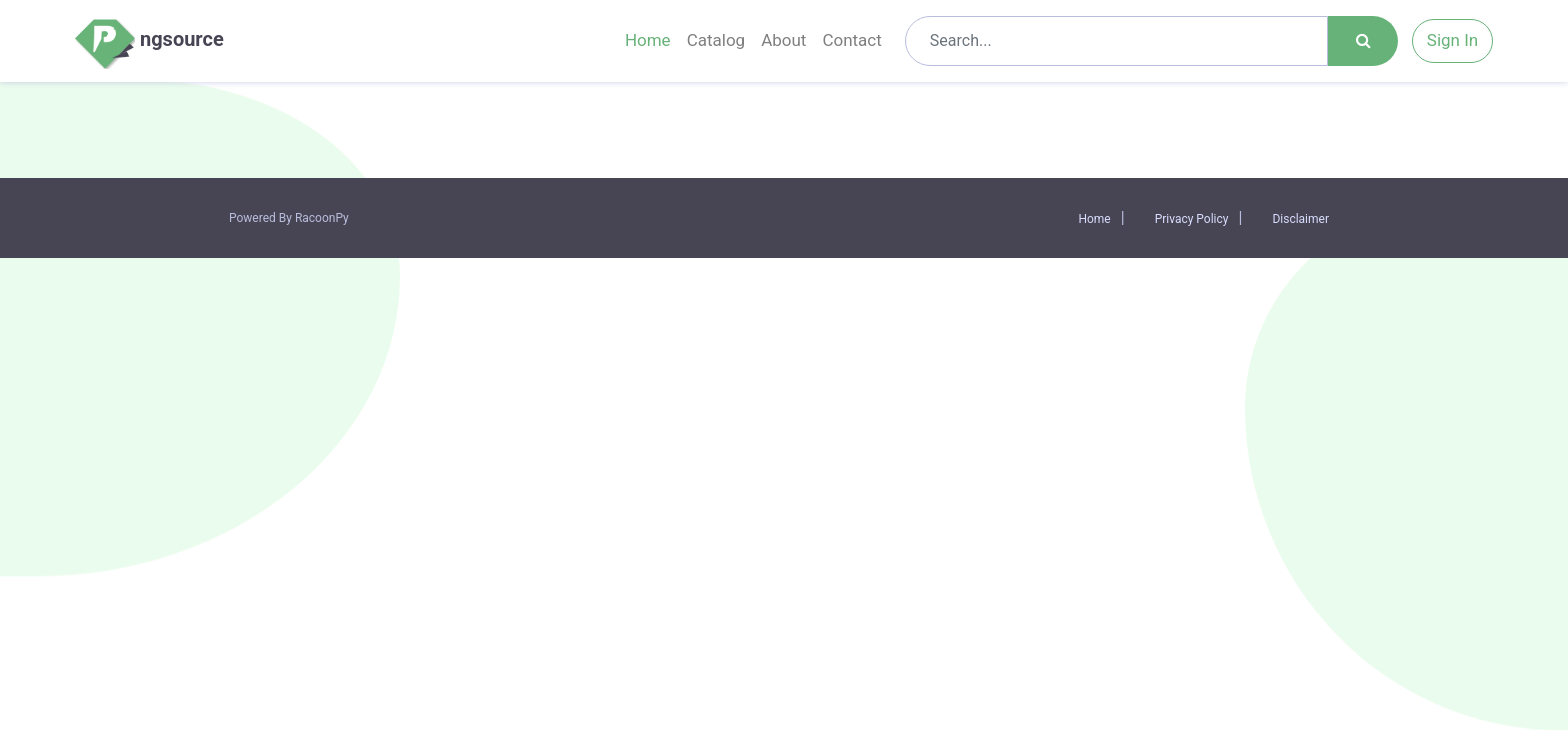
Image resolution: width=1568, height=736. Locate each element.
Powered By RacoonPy (289, 218)
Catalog (716, 40)
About (783, 40)
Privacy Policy (1192, 219)
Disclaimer (1300, 219)
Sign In (1452, 40)
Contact (851, 40)
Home (648, 40)
